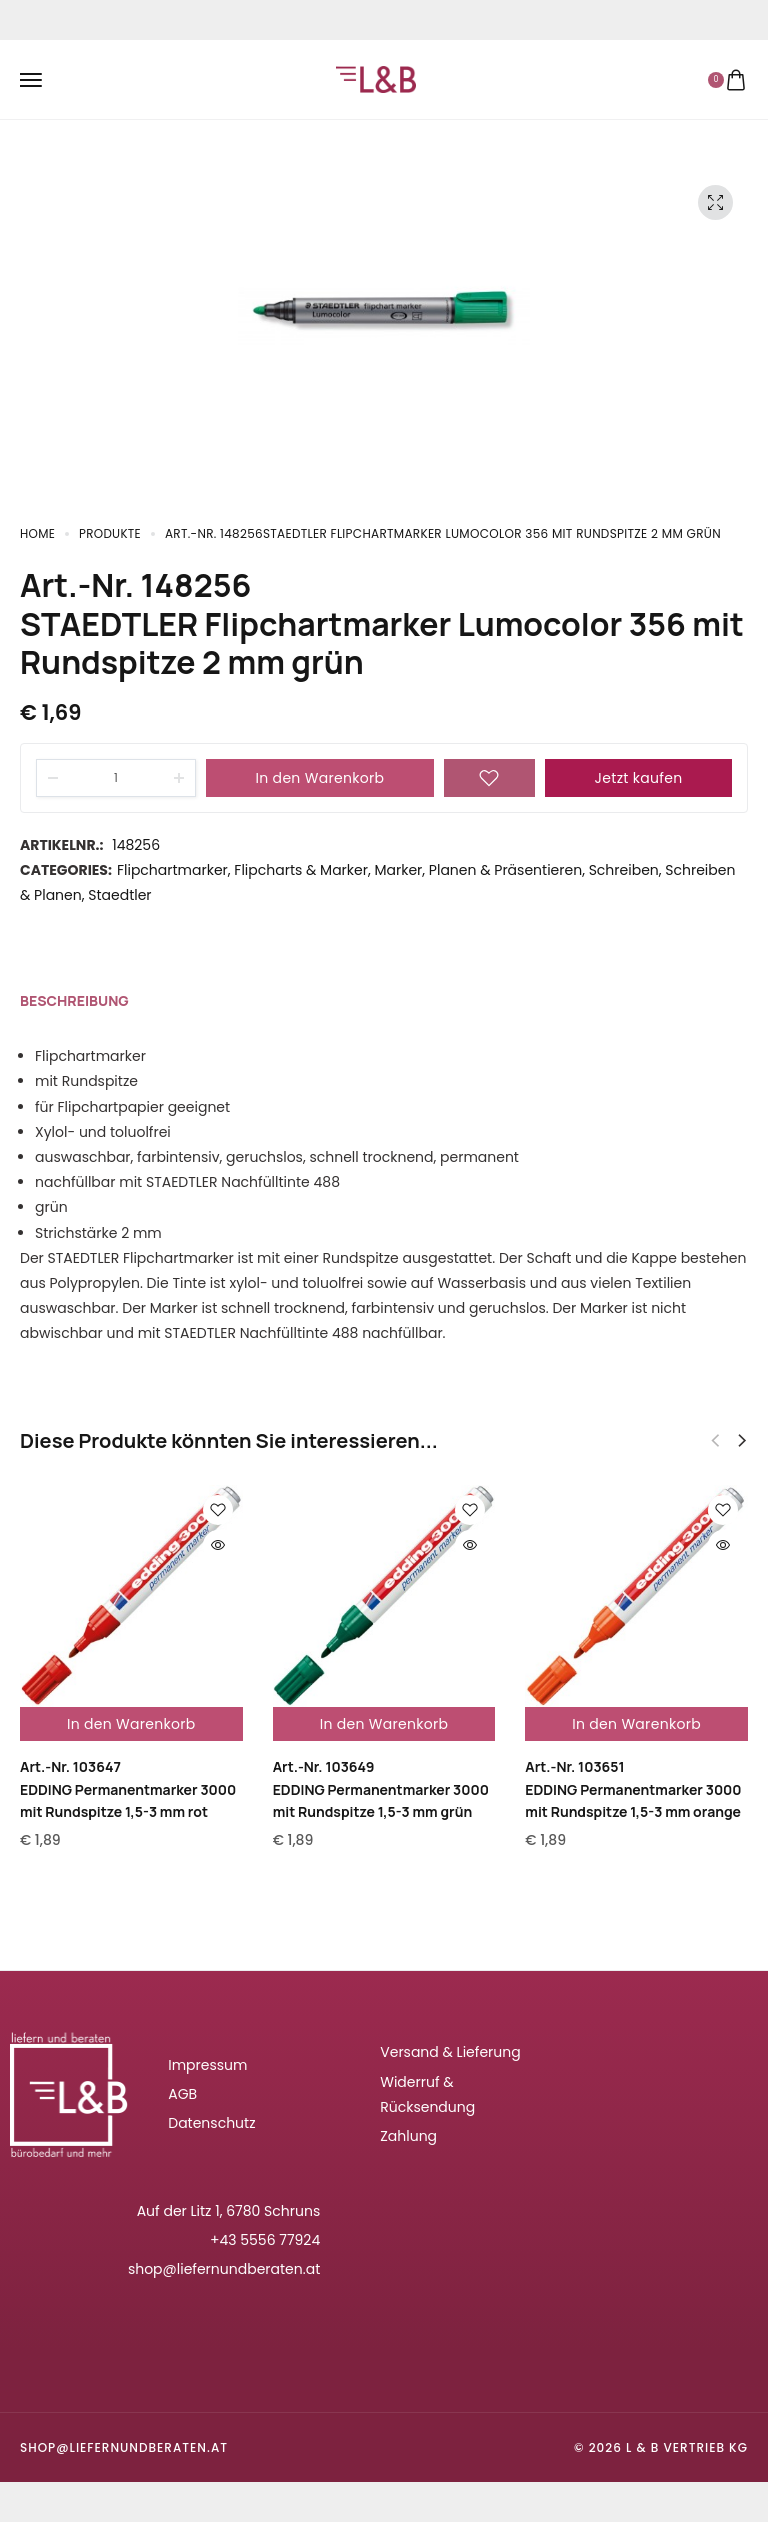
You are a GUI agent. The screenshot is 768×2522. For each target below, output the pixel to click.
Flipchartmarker (172, 870)
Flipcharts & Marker (301, 870)
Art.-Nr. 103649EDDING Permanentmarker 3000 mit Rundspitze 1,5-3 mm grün (381, 1789)
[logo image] (376, 78)
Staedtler (119, 895)
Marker (398, 870)
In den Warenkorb (320, 778)
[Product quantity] (116, 778)
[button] (742, 1441)
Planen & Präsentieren (505, 870)
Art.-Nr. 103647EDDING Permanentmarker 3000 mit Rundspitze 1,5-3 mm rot (128, 1789)
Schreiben (624, 870)
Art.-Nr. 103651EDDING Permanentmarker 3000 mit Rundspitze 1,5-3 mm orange (633, 1789)
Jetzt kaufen (639, 778)
